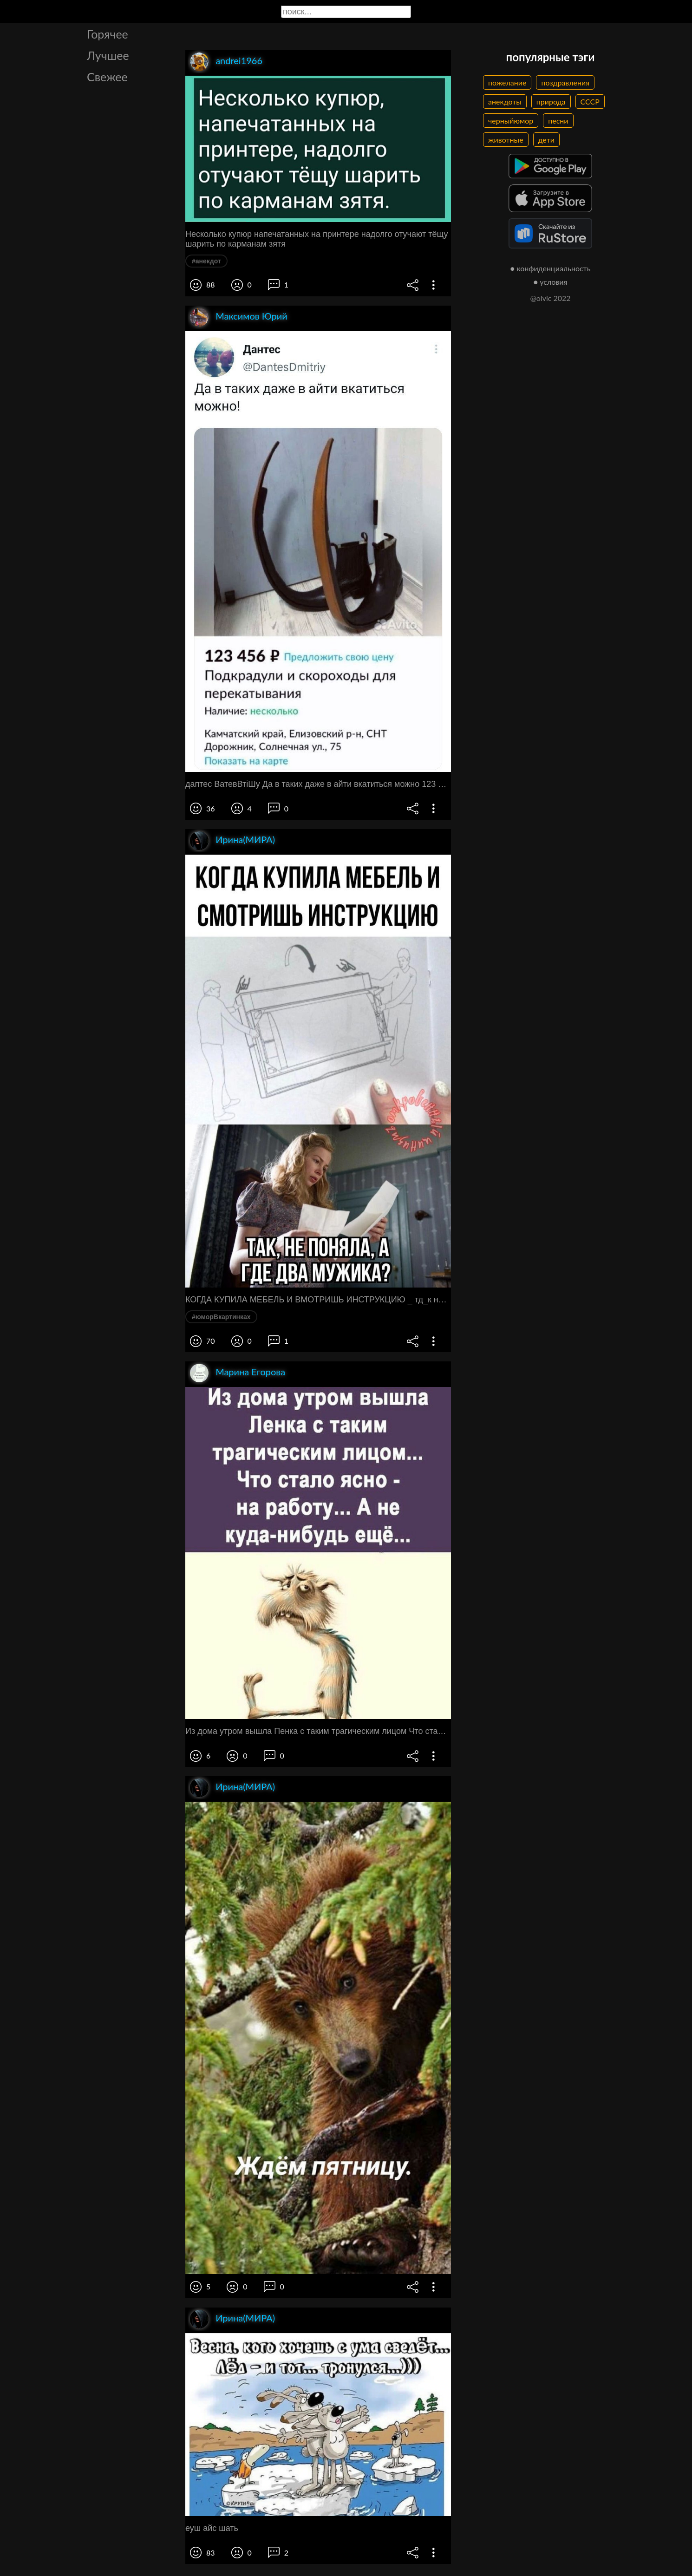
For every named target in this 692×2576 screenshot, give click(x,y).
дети (546, 139)
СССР (590, 101)
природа (551, 101)
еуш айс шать (211, 2528)
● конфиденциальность (550, 268)
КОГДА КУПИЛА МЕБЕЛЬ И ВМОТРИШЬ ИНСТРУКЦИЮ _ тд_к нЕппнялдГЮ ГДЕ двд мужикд (318, 1299)
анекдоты (505, 101)
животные (505, 139)
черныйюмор (510, 120)
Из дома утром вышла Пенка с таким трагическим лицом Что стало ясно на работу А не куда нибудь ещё (318, 1731)
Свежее (107, 77)
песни (558, 120)
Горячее (107, 34)
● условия (551, 281)
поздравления (565, 82)
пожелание (507, 82)
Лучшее (108, 55)
